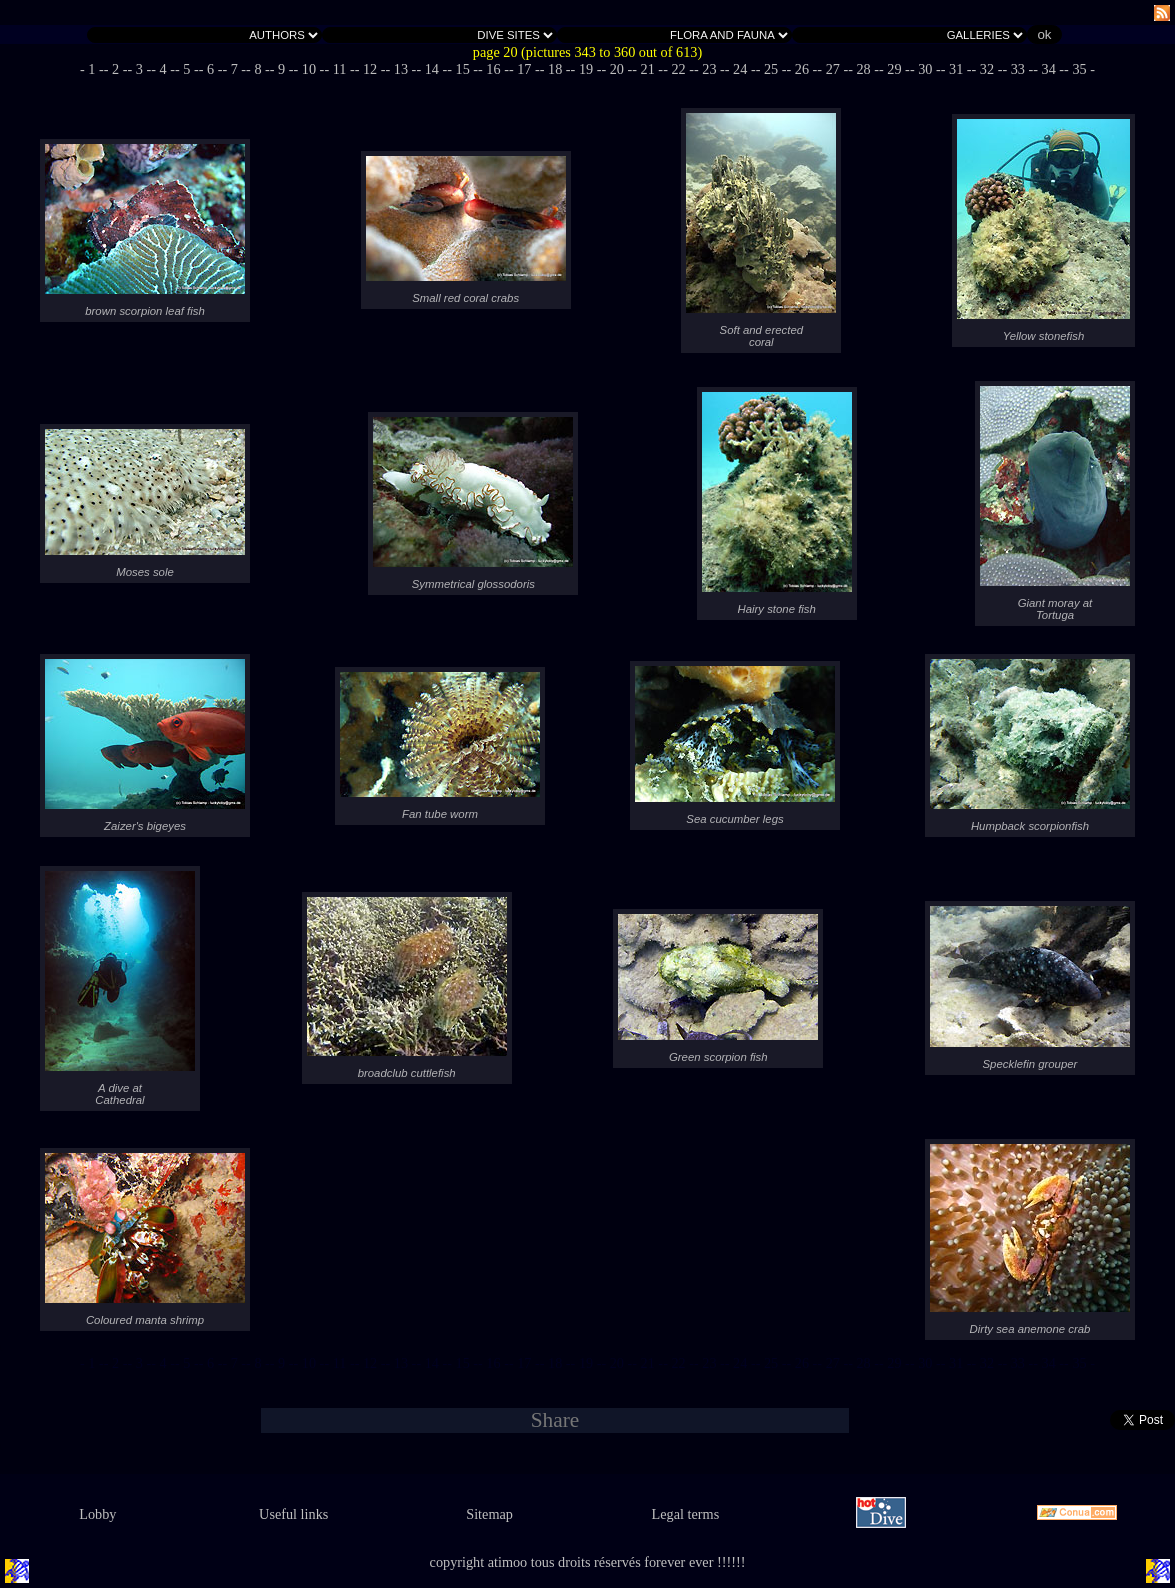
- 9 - (282, 69)
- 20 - (616, 69)
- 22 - (678, 69)
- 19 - (586, 69)
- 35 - (1079, 69)
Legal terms (686, 1514)
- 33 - (1017, 69)
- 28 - (863, 69)
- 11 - (339, 69)
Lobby (97, 1514)
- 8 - (258, 69)
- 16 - (493, 69)
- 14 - (431, 69)
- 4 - (163, 69)
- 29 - (894, 69)
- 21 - (647, 69)
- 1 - (92, 69)
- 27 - (832, 69)
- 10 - (309, 69)
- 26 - (802, 69)
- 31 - (956, 69)
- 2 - (116, 69)
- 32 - (987, 69)
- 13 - (401, 69)
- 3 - (140, 69)
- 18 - (555, 69)
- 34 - (1048, 69)
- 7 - (234, 69)
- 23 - (709, 69)
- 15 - (462, 69)
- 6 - (211, 69)
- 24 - (740, 69)
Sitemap (489, 1514)
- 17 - (524, 69)
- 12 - (370, 69)
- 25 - (771, 69)
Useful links (293, 1514)
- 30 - (925, 69)
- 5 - (187, 69)
